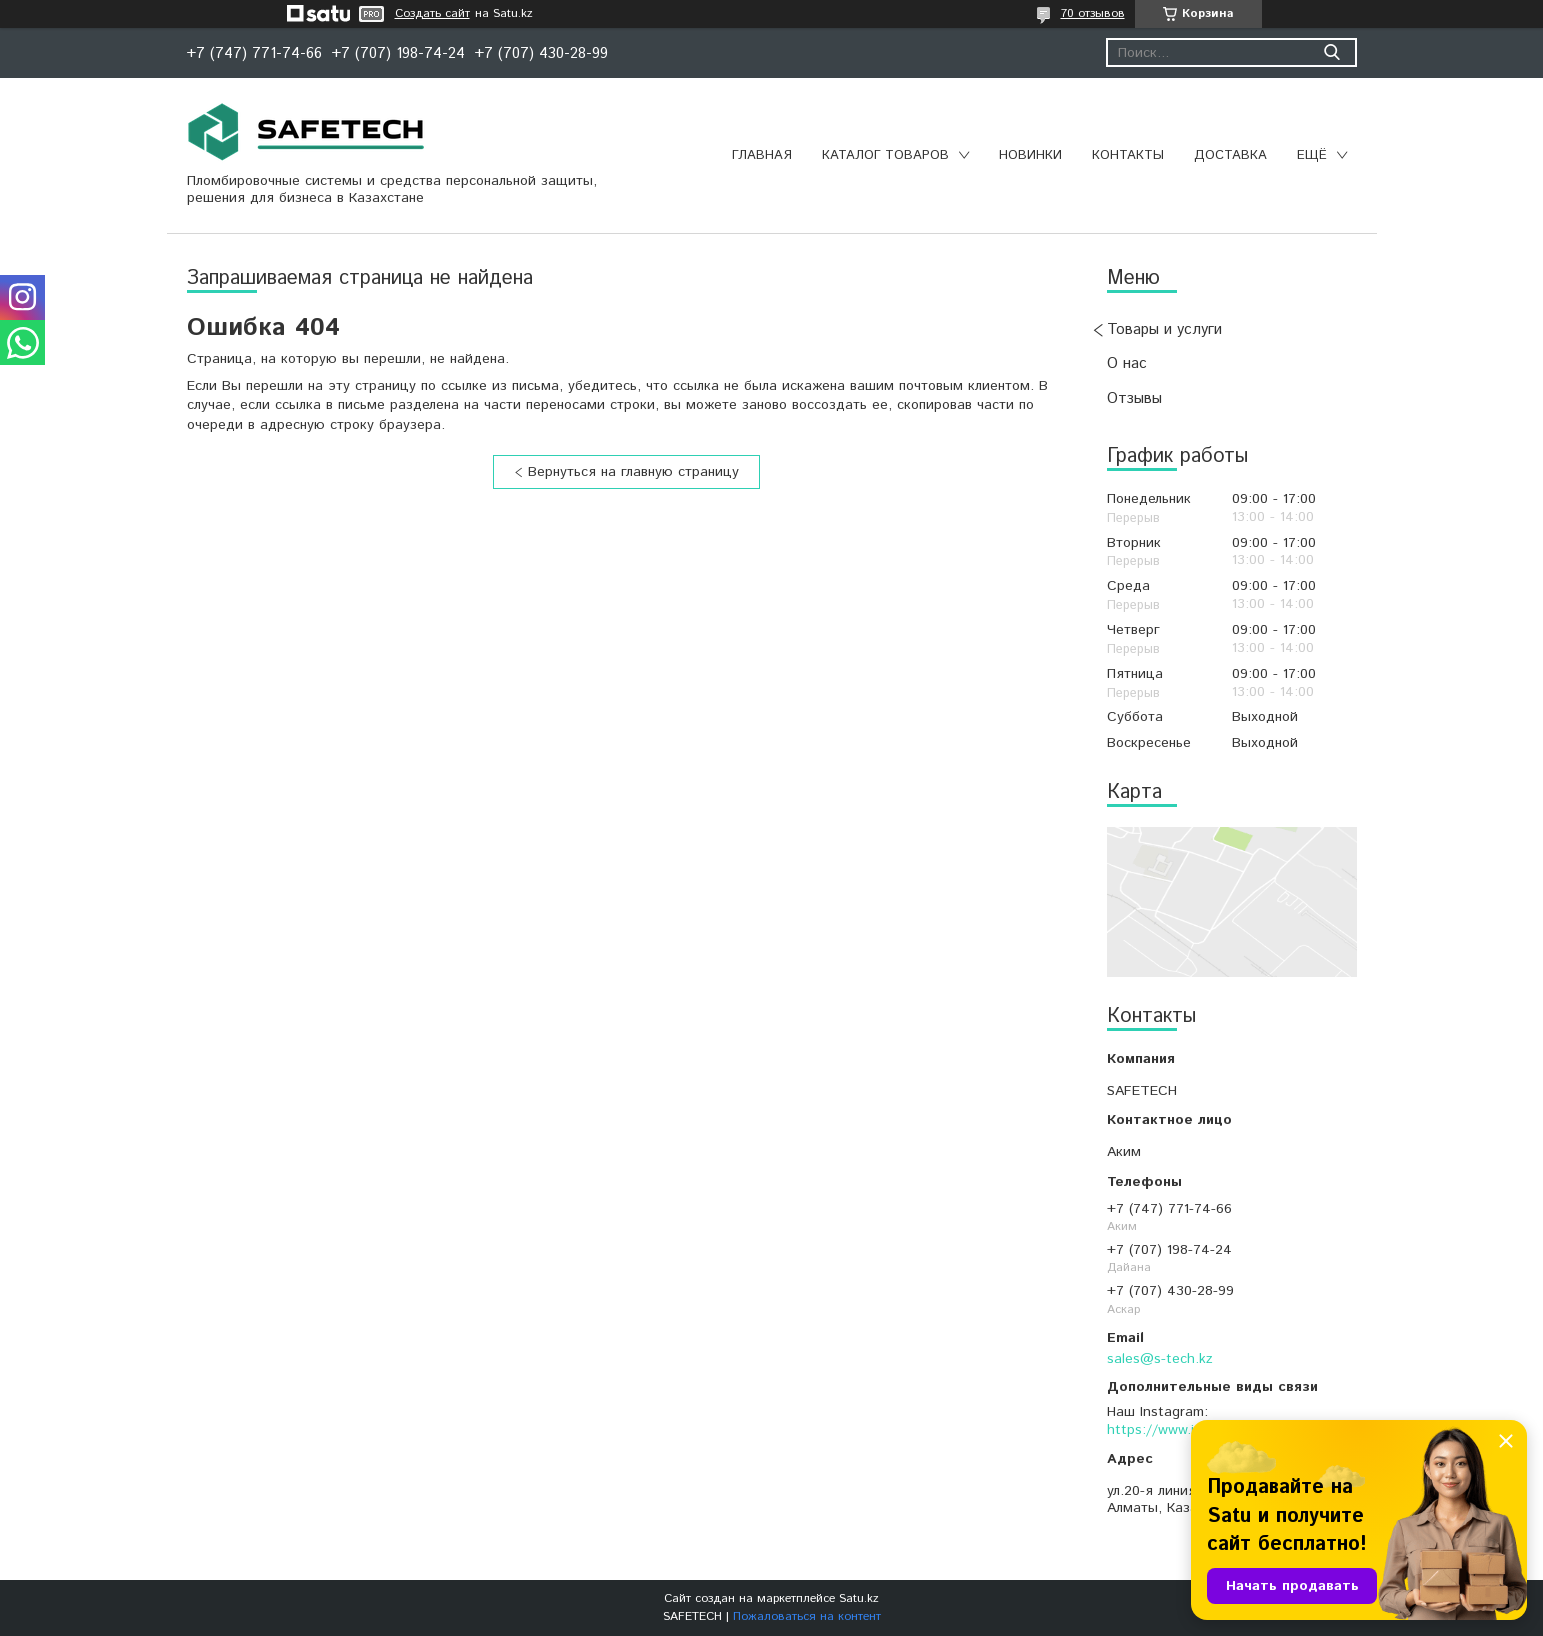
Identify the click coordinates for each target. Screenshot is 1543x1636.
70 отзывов (1093, 13)
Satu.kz (859, 1598)
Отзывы (1134, 398)
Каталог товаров (885, 155)
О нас (1127, 363)
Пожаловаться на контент (807, 1616)
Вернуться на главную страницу (633, 472)
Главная (762, 155)
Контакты (1128, 155)
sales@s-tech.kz (1160, 1359)
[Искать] (1332, 52)
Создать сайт (432, 14)
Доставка (1230, 155)
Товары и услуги (1164, 329)
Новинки (1030, 155)
